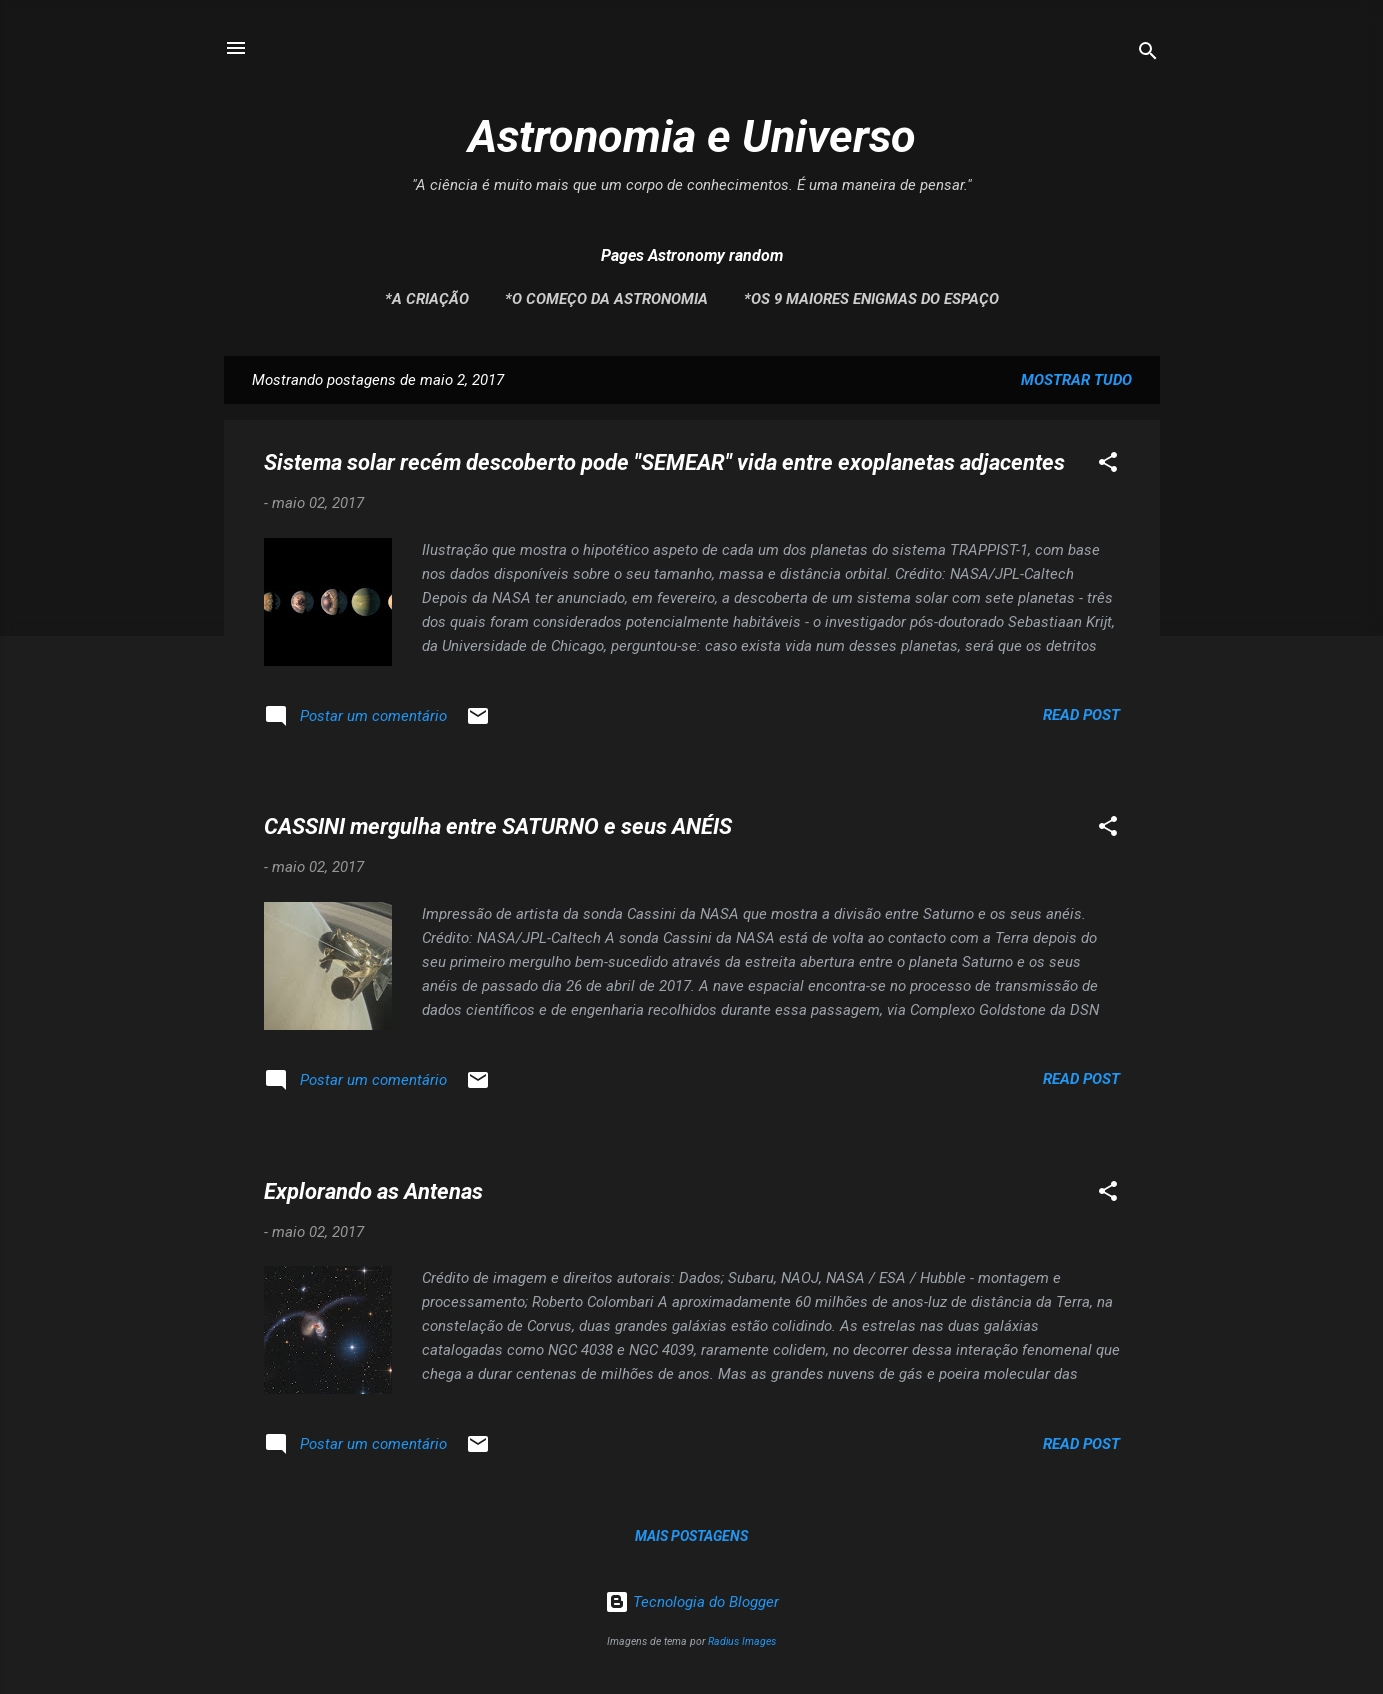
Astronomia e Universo (692, 136)
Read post (1081, 715)
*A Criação (427, 299)
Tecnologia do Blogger (692, 1602)
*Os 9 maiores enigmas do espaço (871, 299)
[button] (1108, 465)
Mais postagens (691, 1536)
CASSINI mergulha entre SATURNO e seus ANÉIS (498, 826)
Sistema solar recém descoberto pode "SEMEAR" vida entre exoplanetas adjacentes (664, 462)
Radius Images (742, 1641)
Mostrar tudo (1076, 380)
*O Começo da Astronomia (606, 299)
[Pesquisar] (1148, 54)
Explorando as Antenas (373, 1191)
